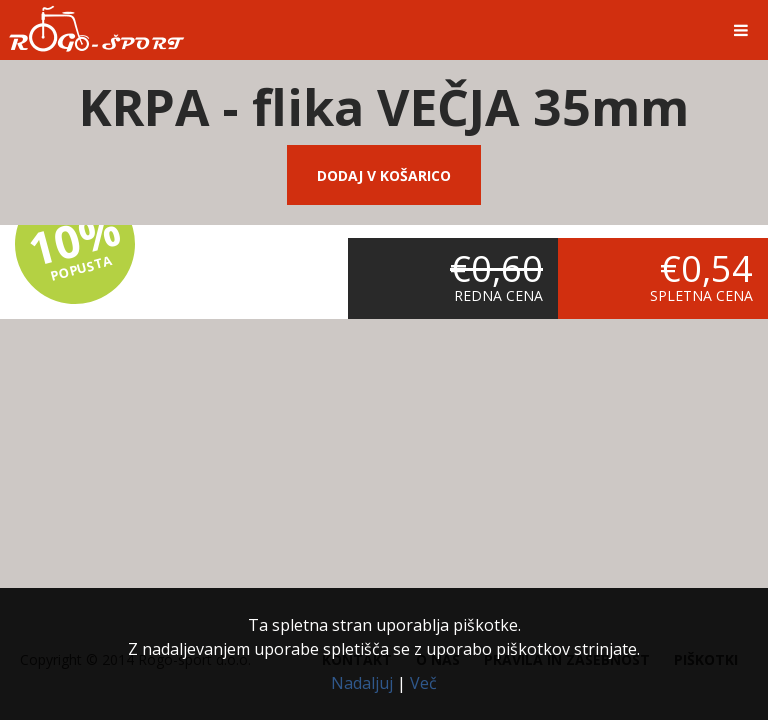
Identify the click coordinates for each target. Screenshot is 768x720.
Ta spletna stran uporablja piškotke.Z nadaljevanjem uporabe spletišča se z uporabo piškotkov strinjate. (384, 637)
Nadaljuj (362, 683)
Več (423, 683)
